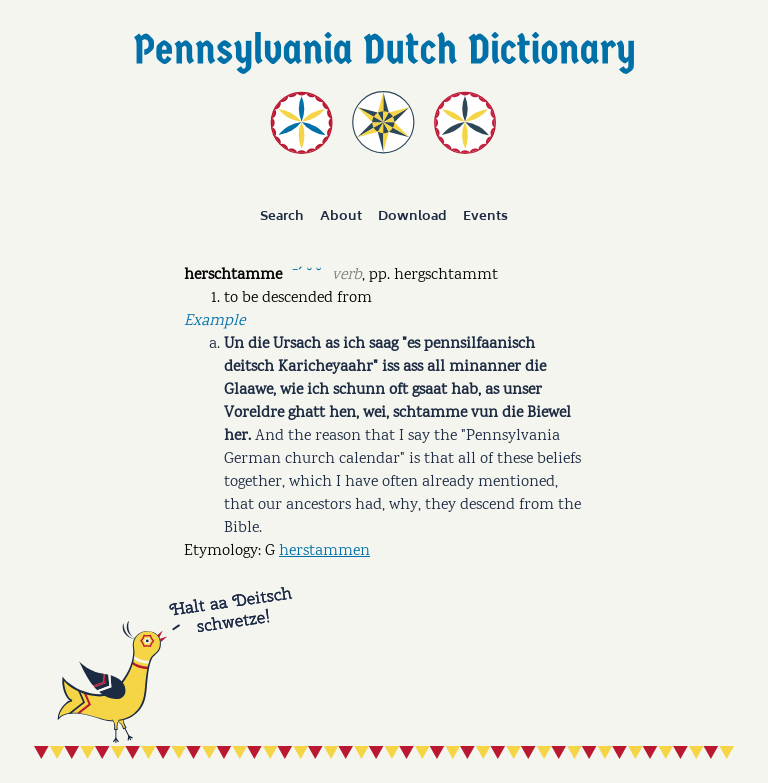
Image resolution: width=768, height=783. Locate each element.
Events (485, 216)
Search (282, 216)
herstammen (324, 551)
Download (412, 216)
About (341, 216)
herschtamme (233, 275)
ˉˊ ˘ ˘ (306, 273)
